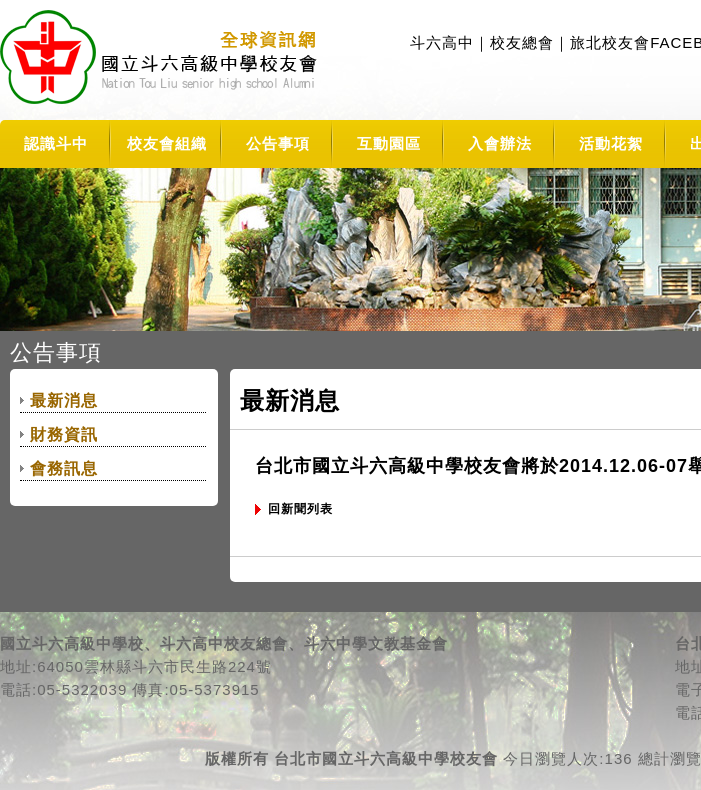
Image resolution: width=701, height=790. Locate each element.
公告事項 (278, 143)
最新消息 (64, 400)
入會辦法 (500, 143)
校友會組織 (167, 143)
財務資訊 (64, 434)
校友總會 (522, 42)
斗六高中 (442, 42)
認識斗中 (56, 143)
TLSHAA (161, 60)
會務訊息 (64, 468)
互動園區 (389, 143)
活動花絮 (611, 143)
